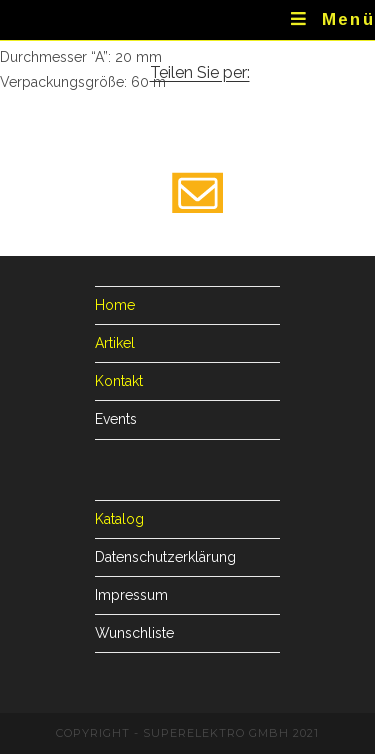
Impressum (131, 595)
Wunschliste (134, 633)
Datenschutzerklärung (165, 557)
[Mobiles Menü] (333, 20)
